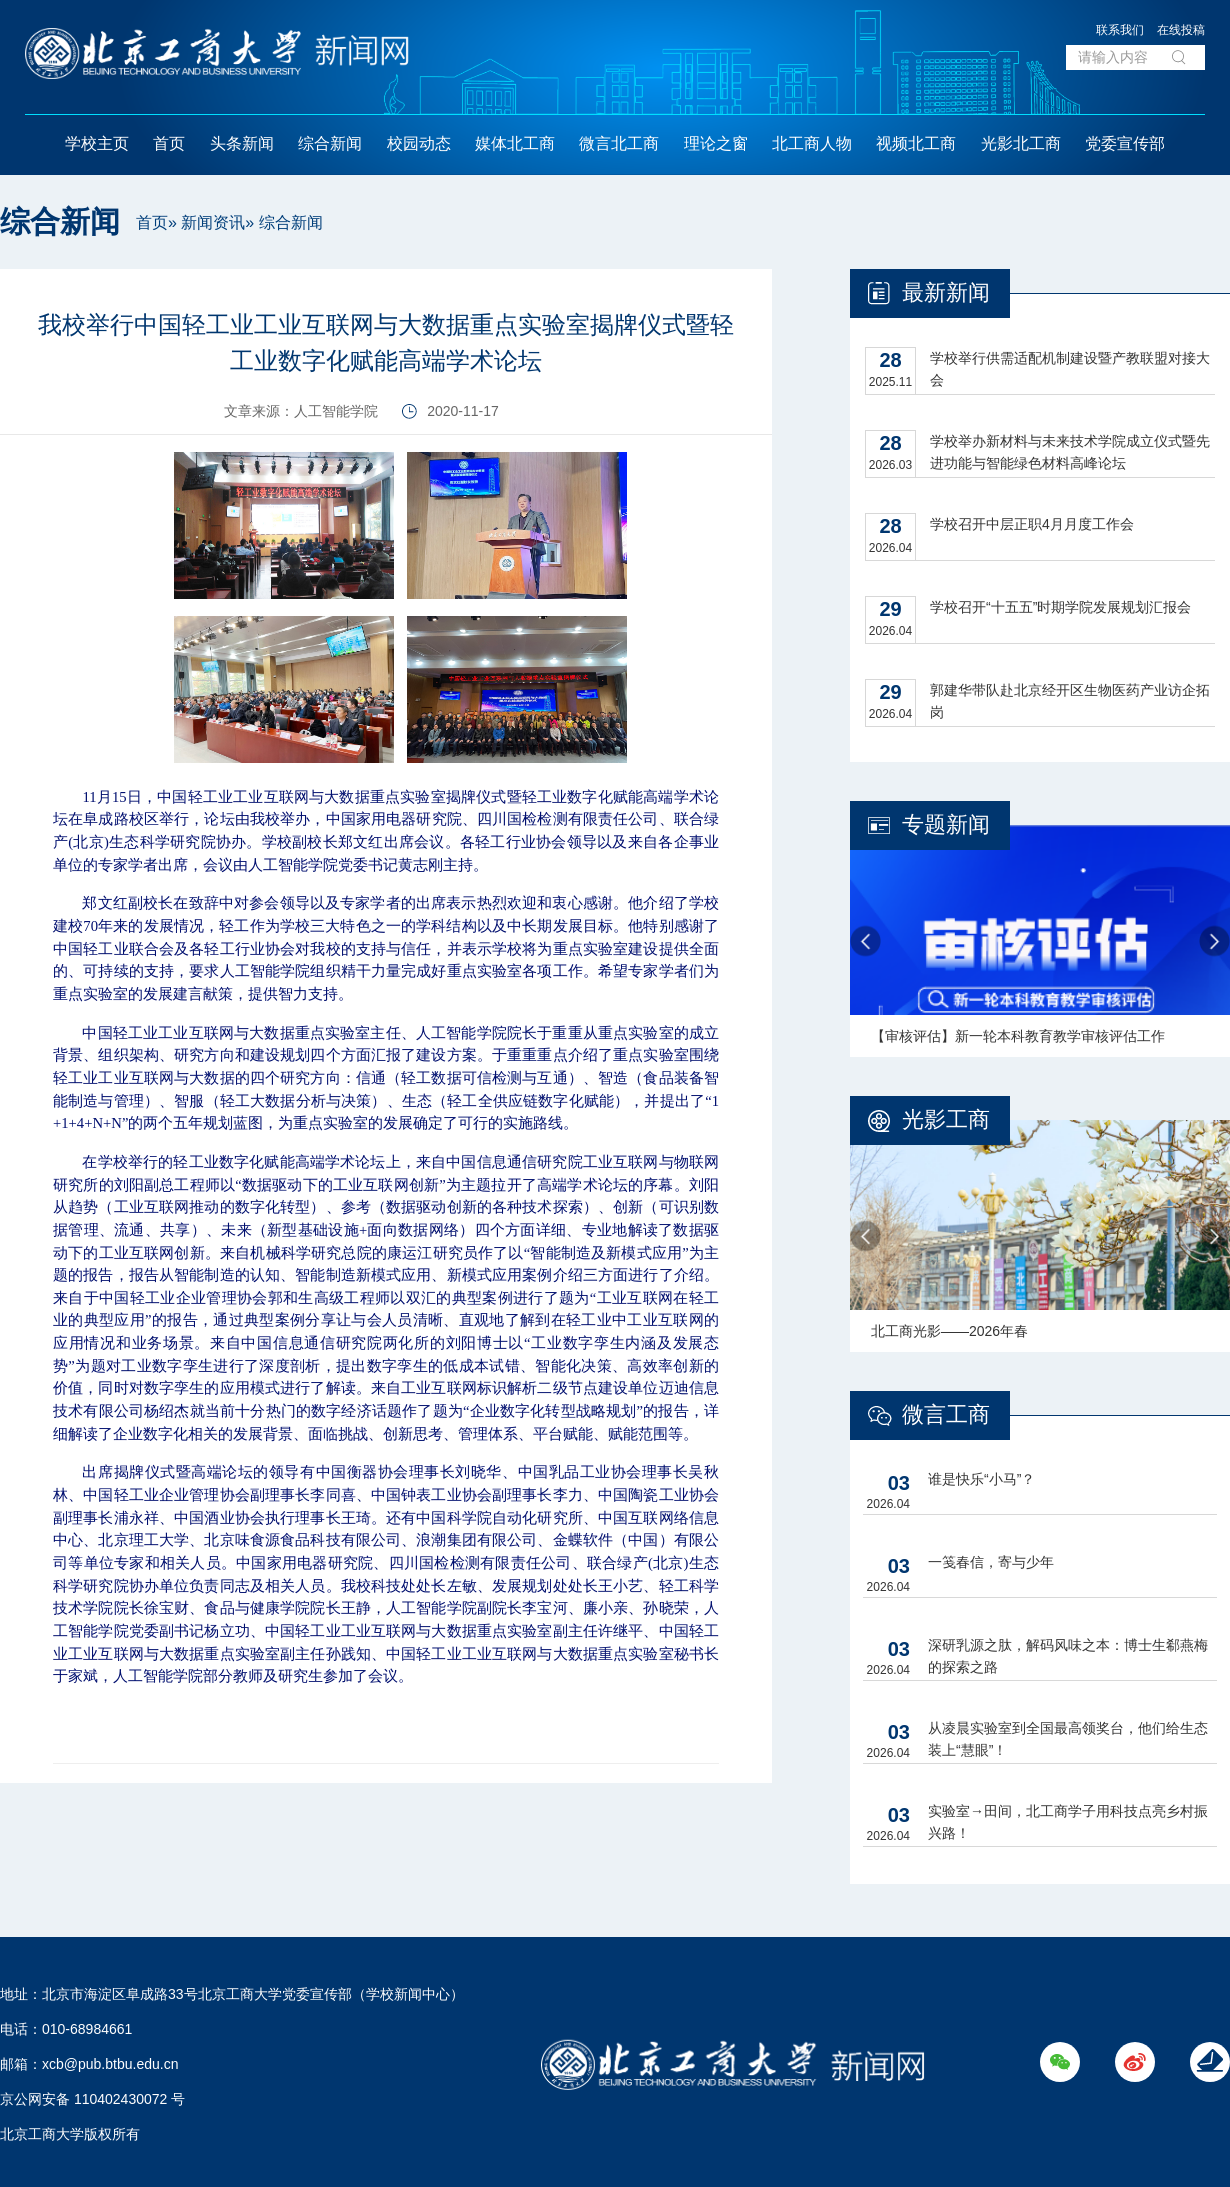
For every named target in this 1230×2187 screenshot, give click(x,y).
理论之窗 (716, 143)
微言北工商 (619, 143)
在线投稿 (1181, 30)
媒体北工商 (515, 143)
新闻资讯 (213, 222)
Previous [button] (865, 941)
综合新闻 (330, 143)
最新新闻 (946, 292)
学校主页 (97, 143)
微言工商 (946, 1414)
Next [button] (1214, 941)
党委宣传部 (1125, 143)
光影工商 (946, 1119)
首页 (169, 143)
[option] (1040, 941)
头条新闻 (242, 143)
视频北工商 (916, 143)
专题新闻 (946, 824)
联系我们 (1120, 30)
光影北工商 (1021, 143)
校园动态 (419, 143)
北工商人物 (812, 143)
